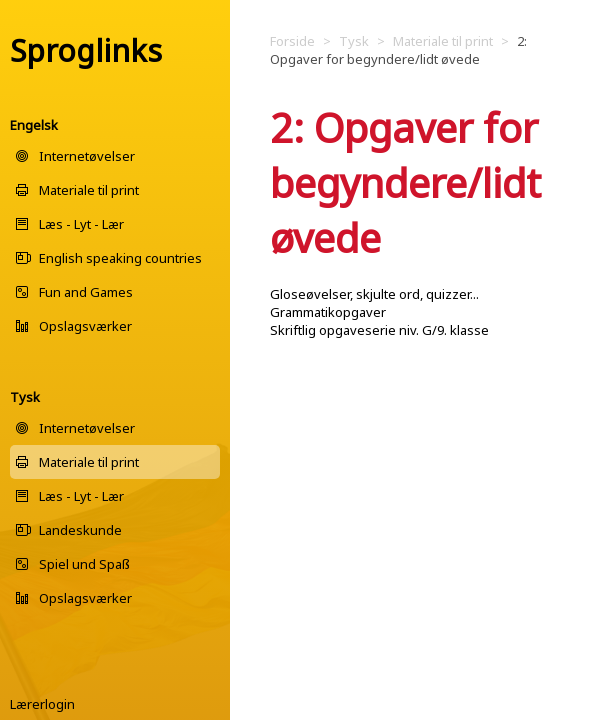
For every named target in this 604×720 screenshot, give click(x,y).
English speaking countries (120, 258)
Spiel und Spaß (84, 564)
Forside (292, 41)
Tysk (25, 397)
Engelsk (34, 125)
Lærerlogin (42, 704)
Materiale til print (89, 190)
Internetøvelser (87, 156)
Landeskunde (80, 530)
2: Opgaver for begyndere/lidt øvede (398, 50)
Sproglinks (86, 50)
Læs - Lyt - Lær (81, 224)
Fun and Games (86, 292)
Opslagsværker (85, 326)
